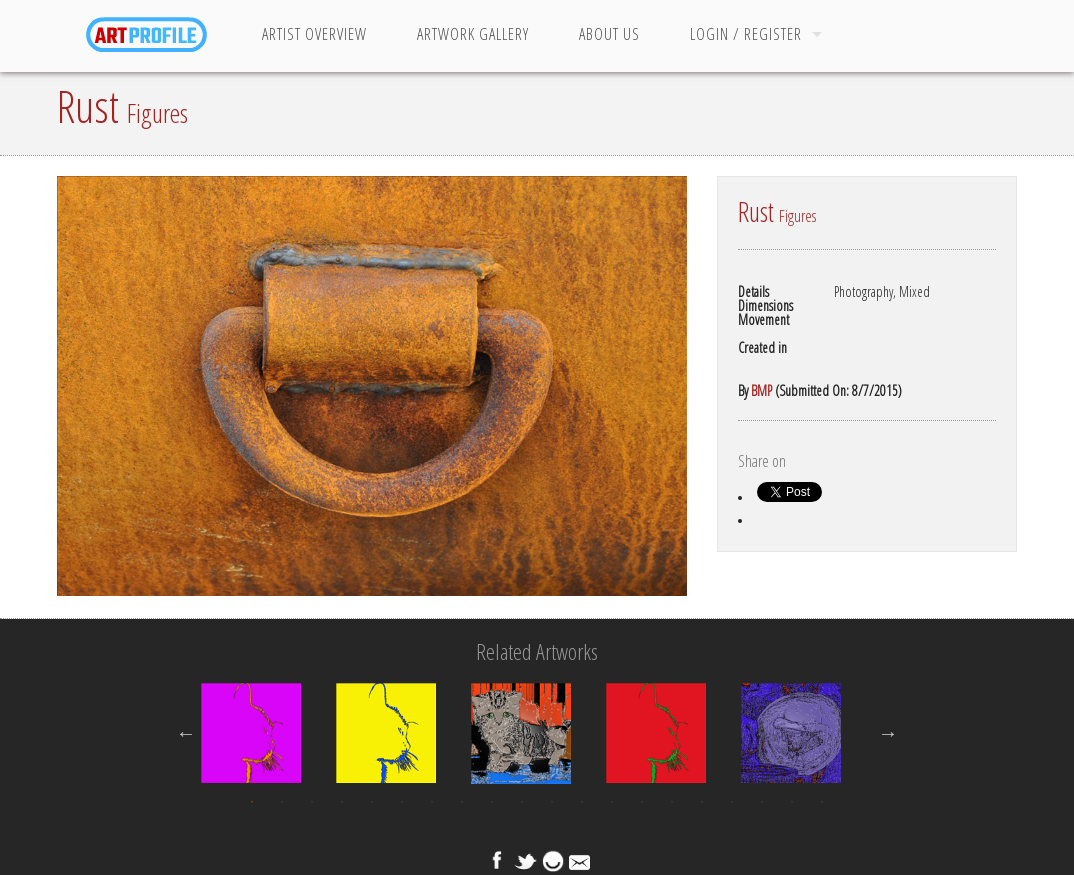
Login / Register (746, 34)
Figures (157, 113)
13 (612, 802)
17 (732, 802)
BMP (761, 390)
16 (702, 802)
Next (888, 733)
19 (792, 802)
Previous (186, 733)
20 (822, 802)
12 (582, 802)
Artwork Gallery (473, 34)
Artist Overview (314, 34)
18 (762, 802)
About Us (609, 34)
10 (522, 802)
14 (642, 802)
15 (672, 802)
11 (552, 802)
